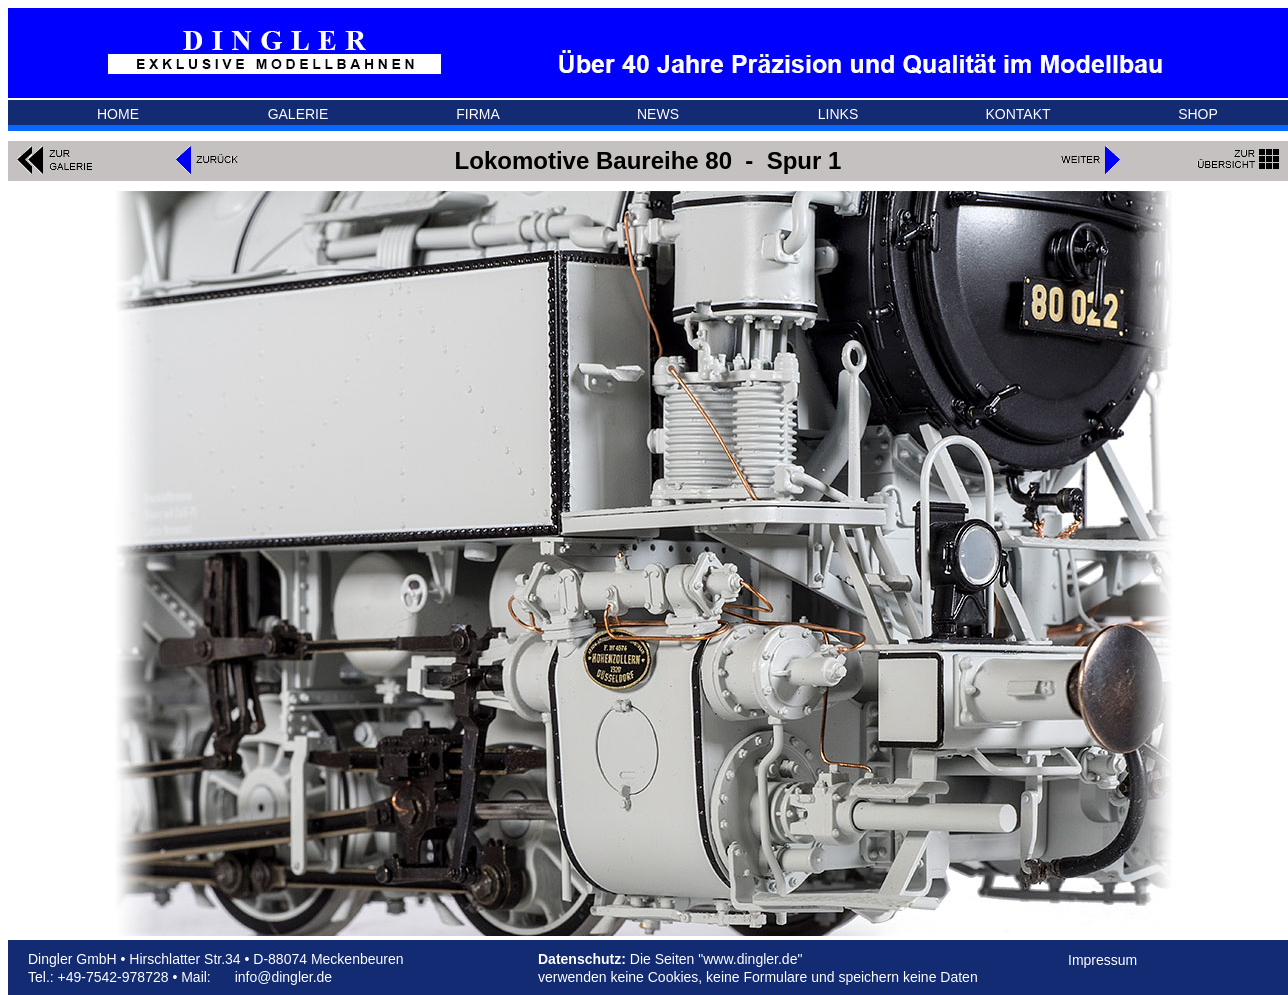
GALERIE (298, 114)
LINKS (838, 114)
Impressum (1102, 960)
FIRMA (478, 114)
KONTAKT (1017, 114)
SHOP (1198, 114)
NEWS (658, 114)
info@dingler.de (284, 977)
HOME (118, 114)
